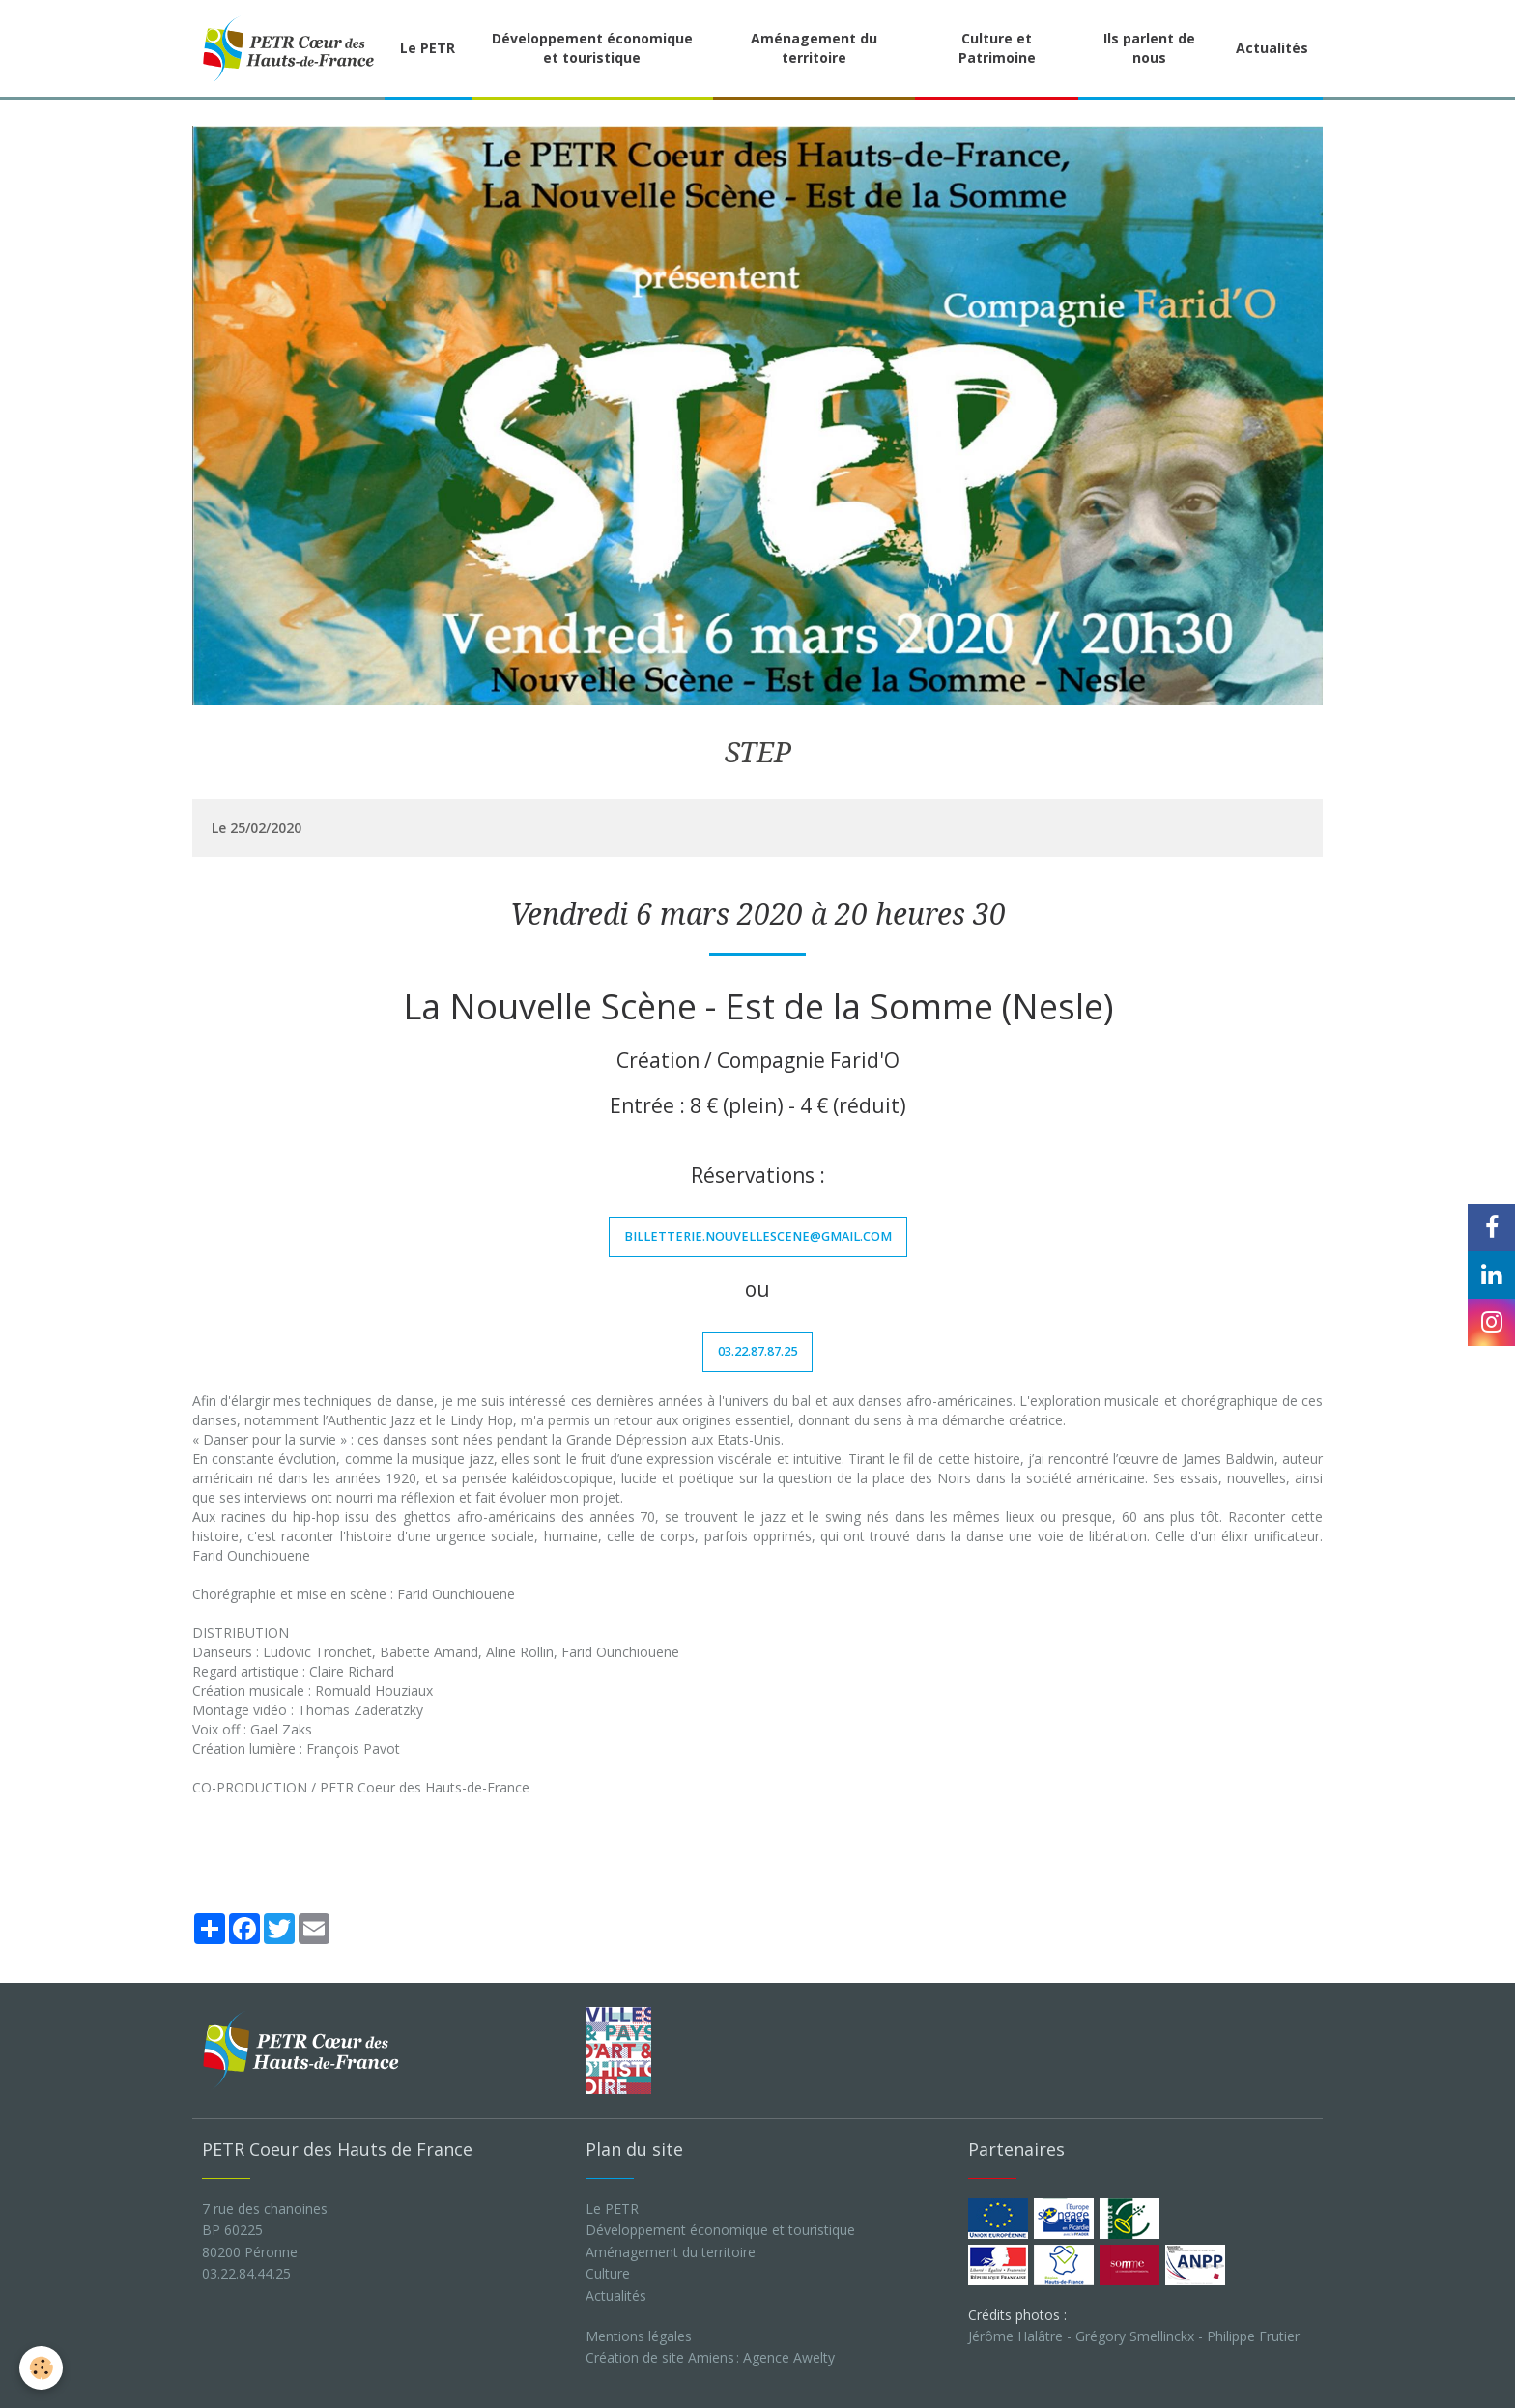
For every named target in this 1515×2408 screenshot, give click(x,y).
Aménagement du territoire (814, 48)
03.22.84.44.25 (246, 2273)
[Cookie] (41, 2368)
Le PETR (427, 48)
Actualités (1272, 48)
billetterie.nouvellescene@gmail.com (758, 1236)
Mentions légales (639, 2336)
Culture (608, 2273)
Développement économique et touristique (592, 48)
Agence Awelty (789, 2357)
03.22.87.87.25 (757, 1351)
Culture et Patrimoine (997, 48)
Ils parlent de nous (1149, 48)
